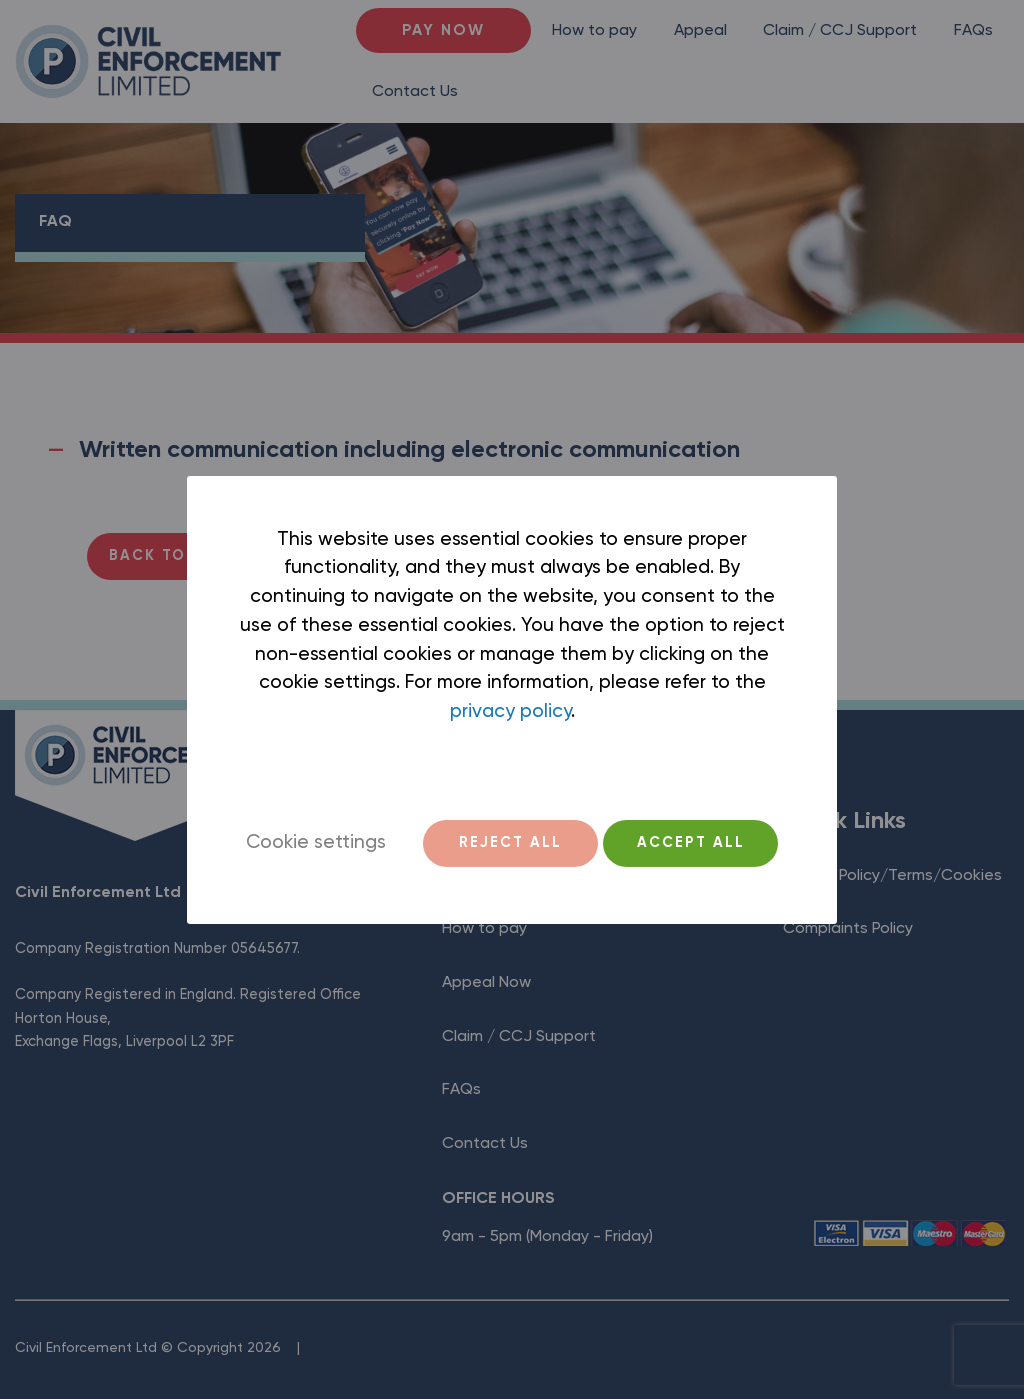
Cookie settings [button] (316, 842)
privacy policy (510, 711)
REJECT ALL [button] (510, 843)
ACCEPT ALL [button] (691, 843)
